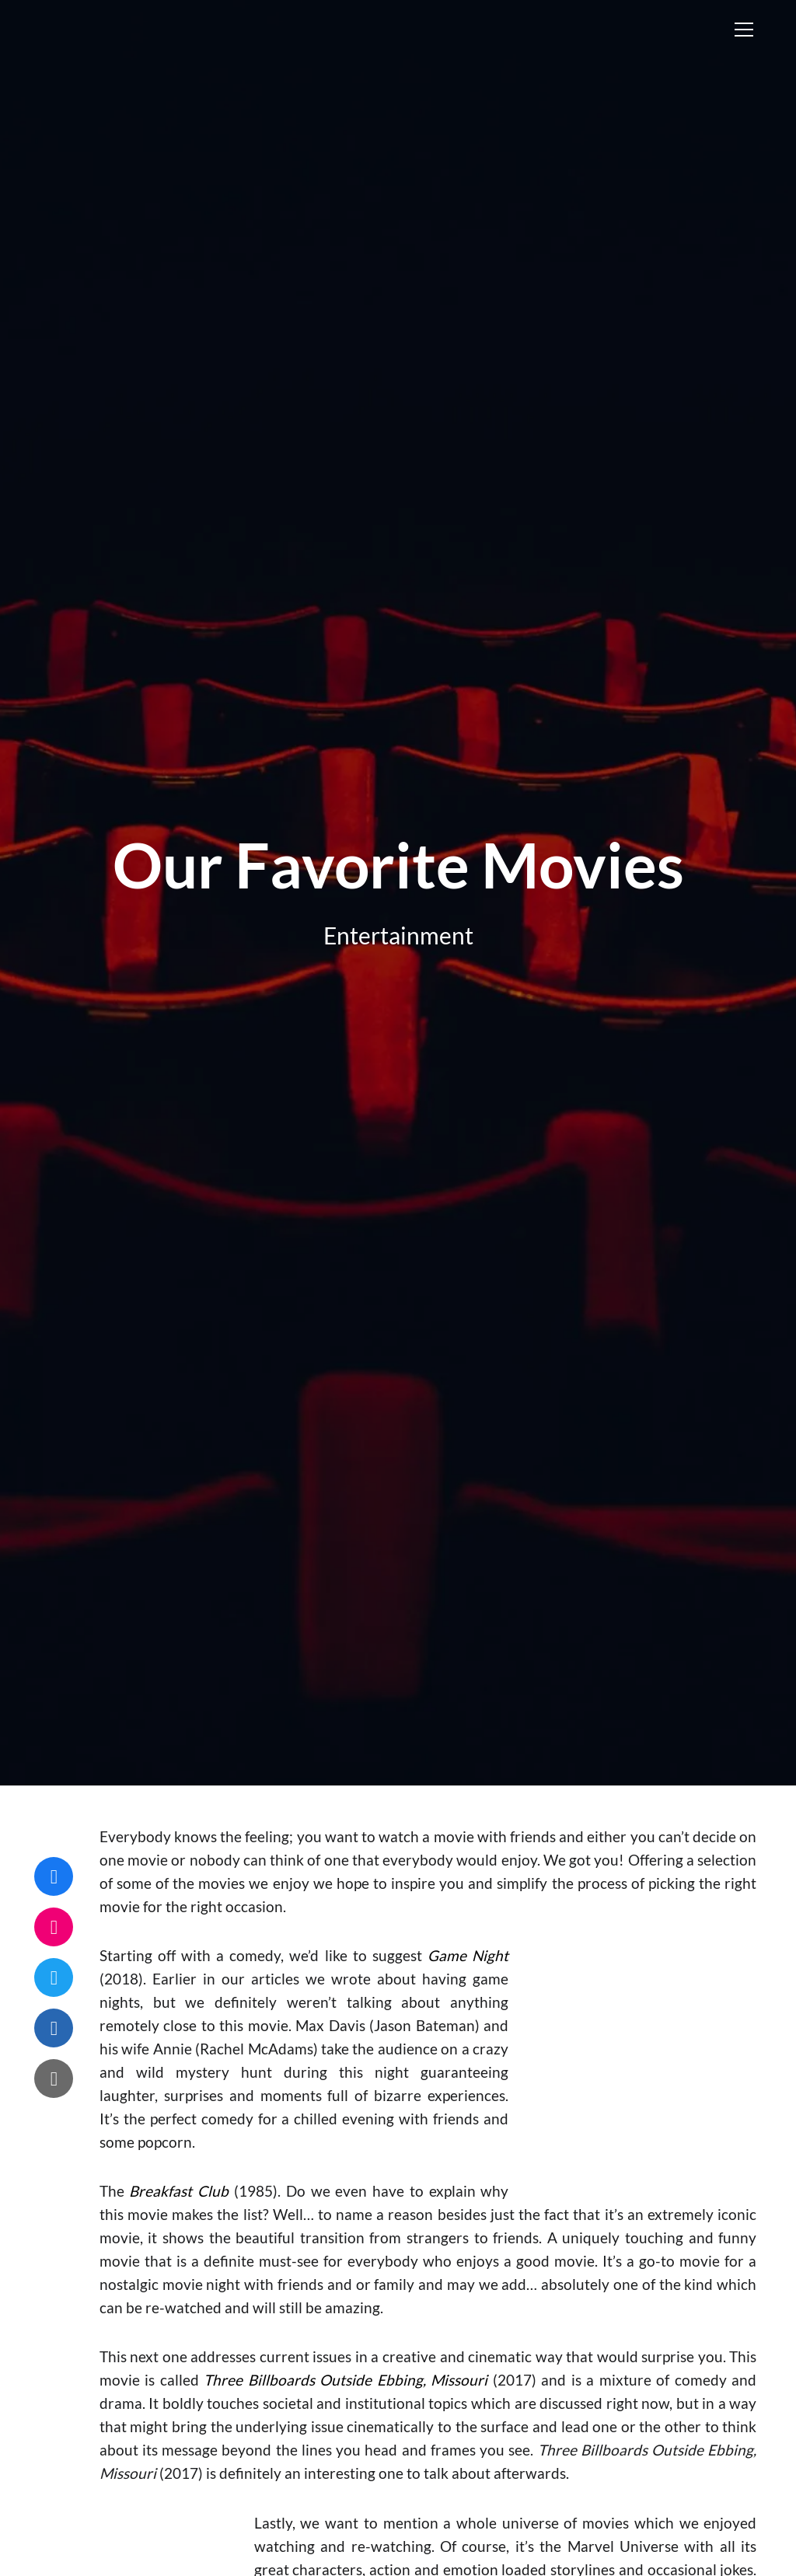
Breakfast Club (179, 2191)
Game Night (468, 1955)
